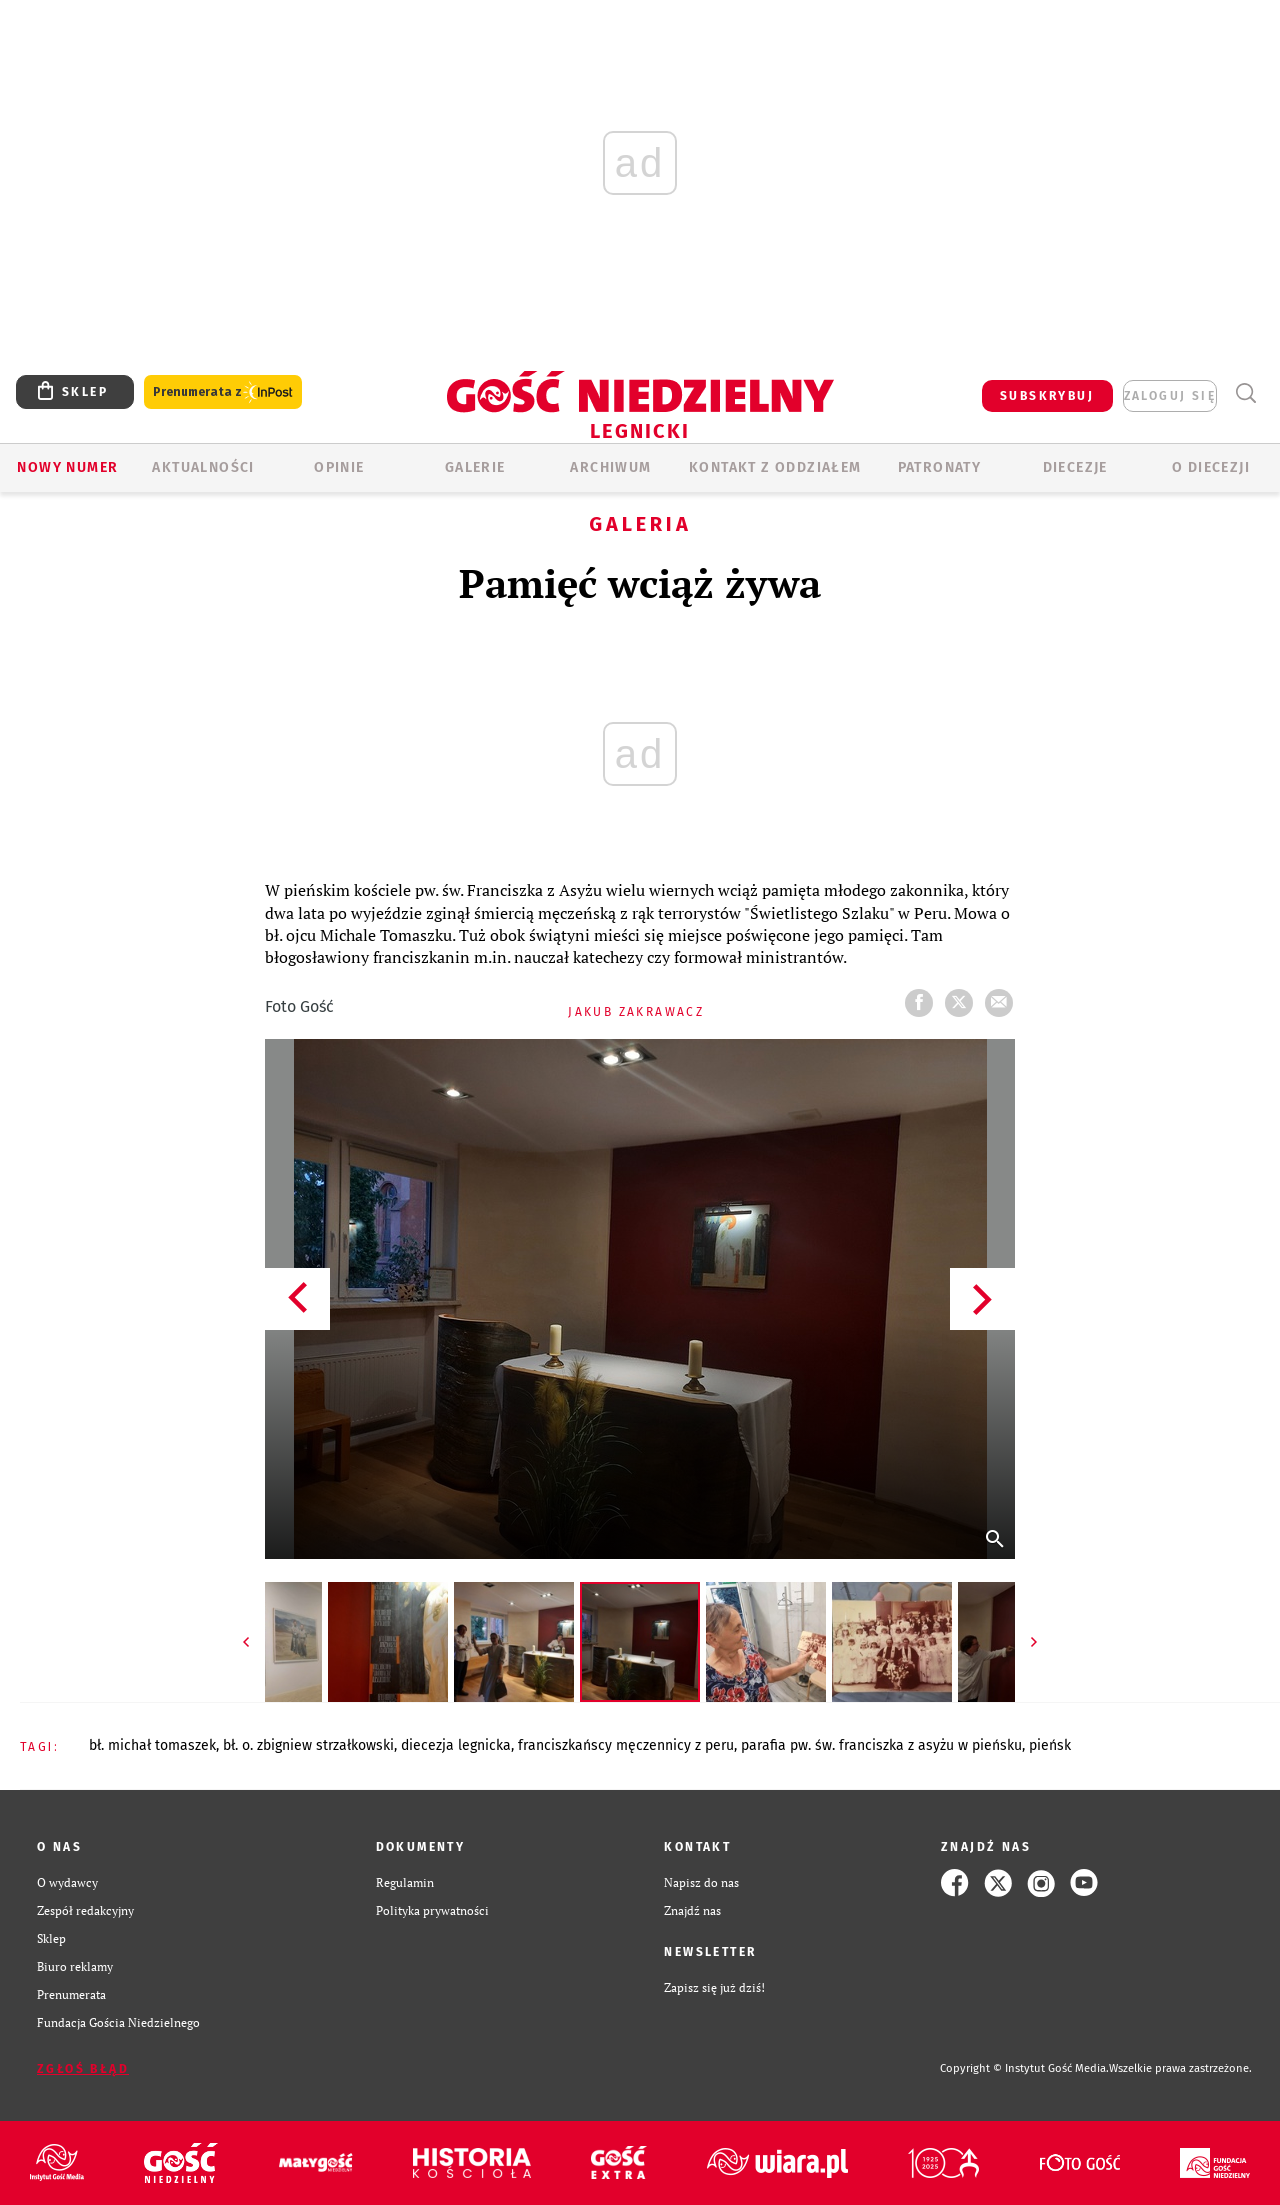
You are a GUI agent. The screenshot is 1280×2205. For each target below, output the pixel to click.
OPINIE (339, 467)
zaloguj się (1170, 396)
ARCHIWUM (610, 467)
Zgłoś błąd (83, 2069)
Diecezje (1075, 467)
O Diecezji (1211, 467)
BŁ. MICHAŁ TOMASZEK (152, 1745)
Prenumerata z (223, 392)
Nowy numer (67, 467)
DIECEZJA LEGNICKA (456, 1745)
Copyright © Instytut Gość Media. (1024, 2068)
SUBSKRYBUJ (1047, 396)
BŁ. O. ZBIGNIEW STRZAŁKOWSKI (308, 1745)
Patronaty (940, 467)
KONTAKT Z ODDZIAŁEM (775, 467)
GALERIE (475, 467)
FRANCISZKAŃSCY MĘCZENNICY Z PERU (626, 1745)
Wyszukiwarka (1245, 393)
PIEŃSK (1050, 1745)
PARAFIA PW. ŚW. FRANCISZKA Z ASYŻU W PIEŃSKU (881, 1745)
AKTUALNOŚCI (203, 467)
